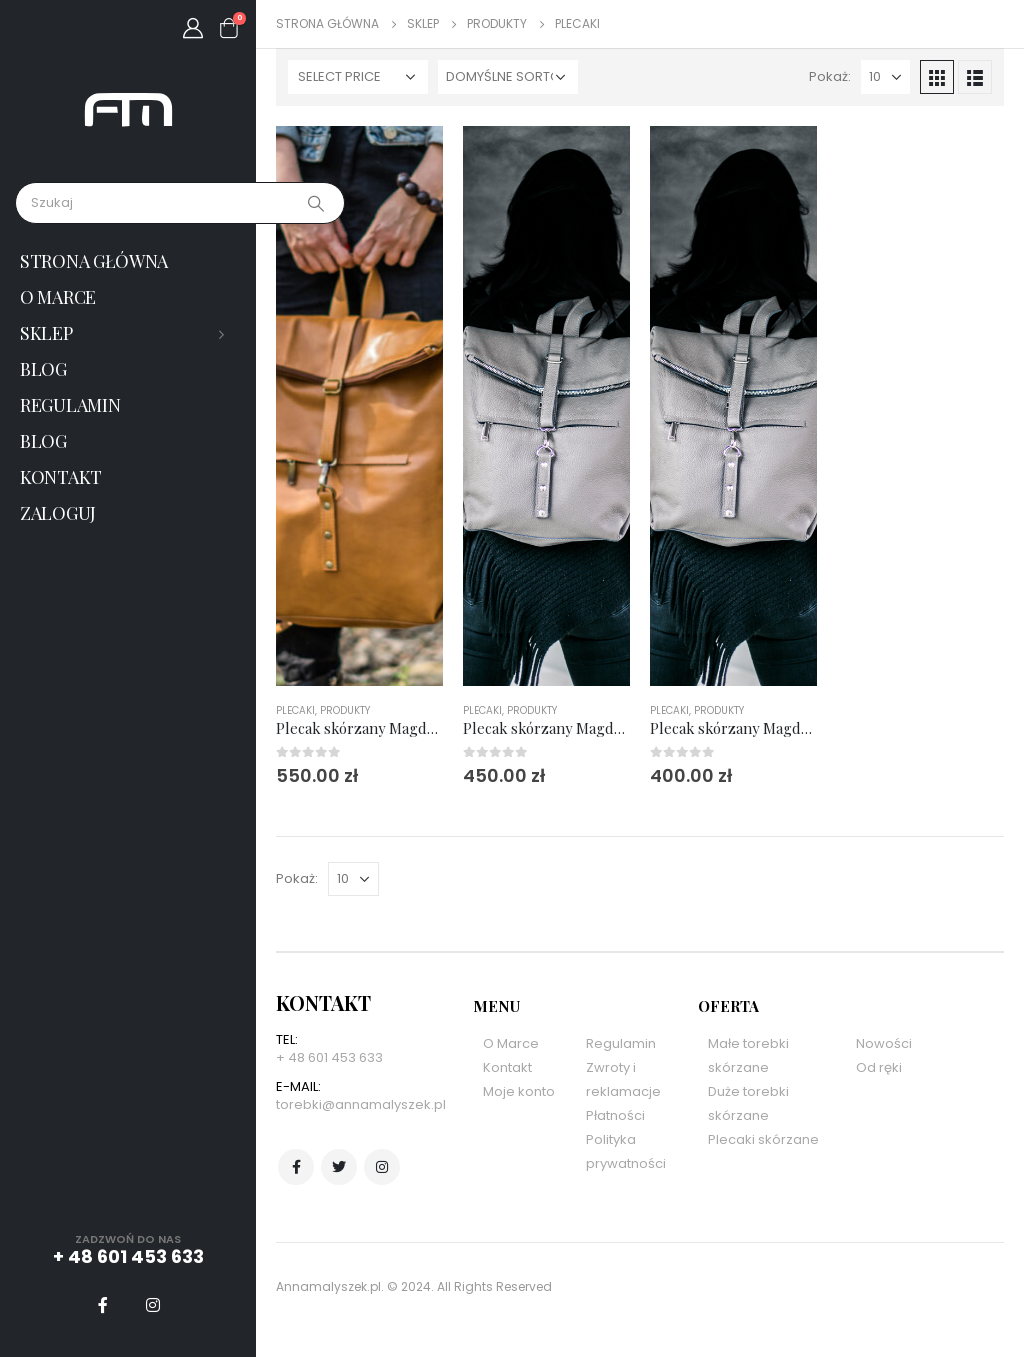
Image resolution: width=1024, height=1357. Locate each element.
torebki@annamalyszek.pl (361, 1104)
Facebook (296, 1167)
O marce (58, 297)
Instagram (382, 1167)
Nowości (884, 1043)
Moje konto (519, 1091)
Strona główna (94, 261)
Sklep (46, 333)
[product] (359, 406)
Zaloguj (58, 513)
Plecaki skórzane (763, 1139)
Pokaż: (830, 76)
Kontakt (61, 477)
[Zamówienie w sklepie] (508, 77)
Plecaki (295, 710)
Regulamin (70, 405)
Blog (43, 369)
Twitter (339, 1167)
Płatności (615, 1115)
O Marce (511, 1043)
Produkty (345, 710)
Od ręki (879, 1067)
